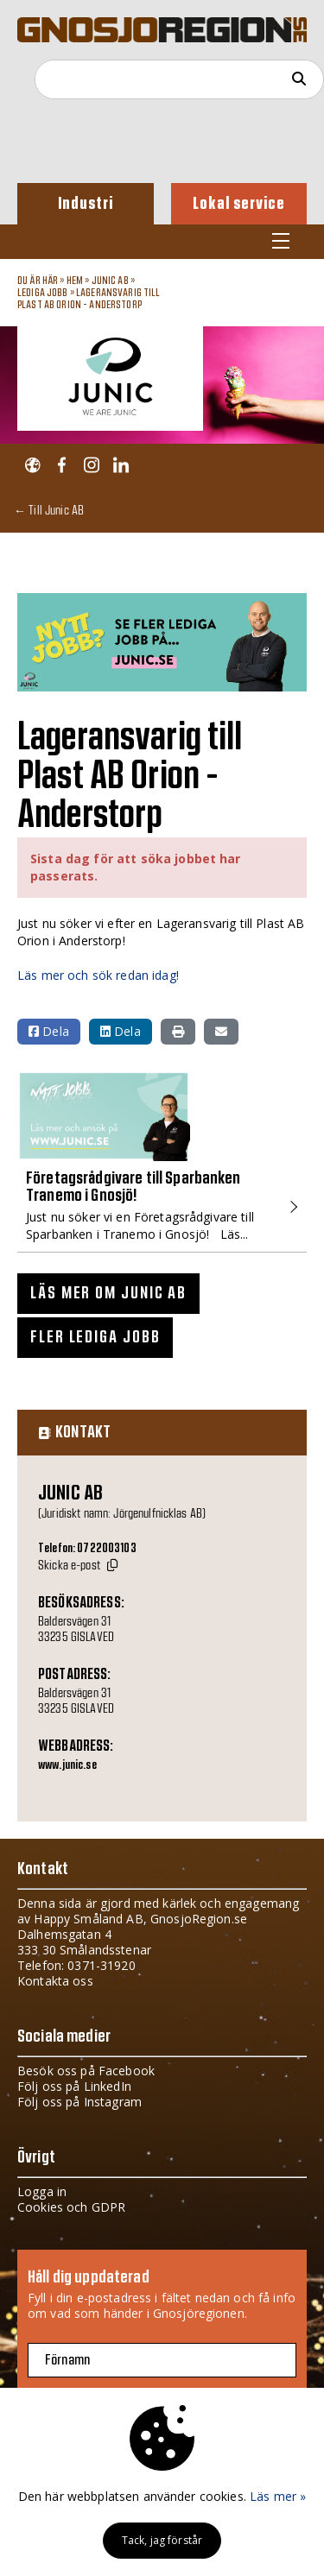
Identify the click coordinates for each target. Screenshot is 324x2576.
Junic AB (110, 280)
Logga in (42, 2191)
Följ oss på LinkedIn (74, 2086)
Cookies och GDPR (71, 2207)
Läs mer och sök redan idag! (98, 975)
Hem (75, 280)
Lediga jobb (42, 292)
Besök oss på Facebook (86, 2070)
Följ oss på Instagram (79, 2101)
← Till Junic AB (49, 509)
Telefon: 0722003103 (87, 1549)
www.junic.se (67, 1765)
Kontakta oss (55, 1981)
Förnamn (67, 2360)
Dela (49, 1031)
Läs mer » (278, 2496)
